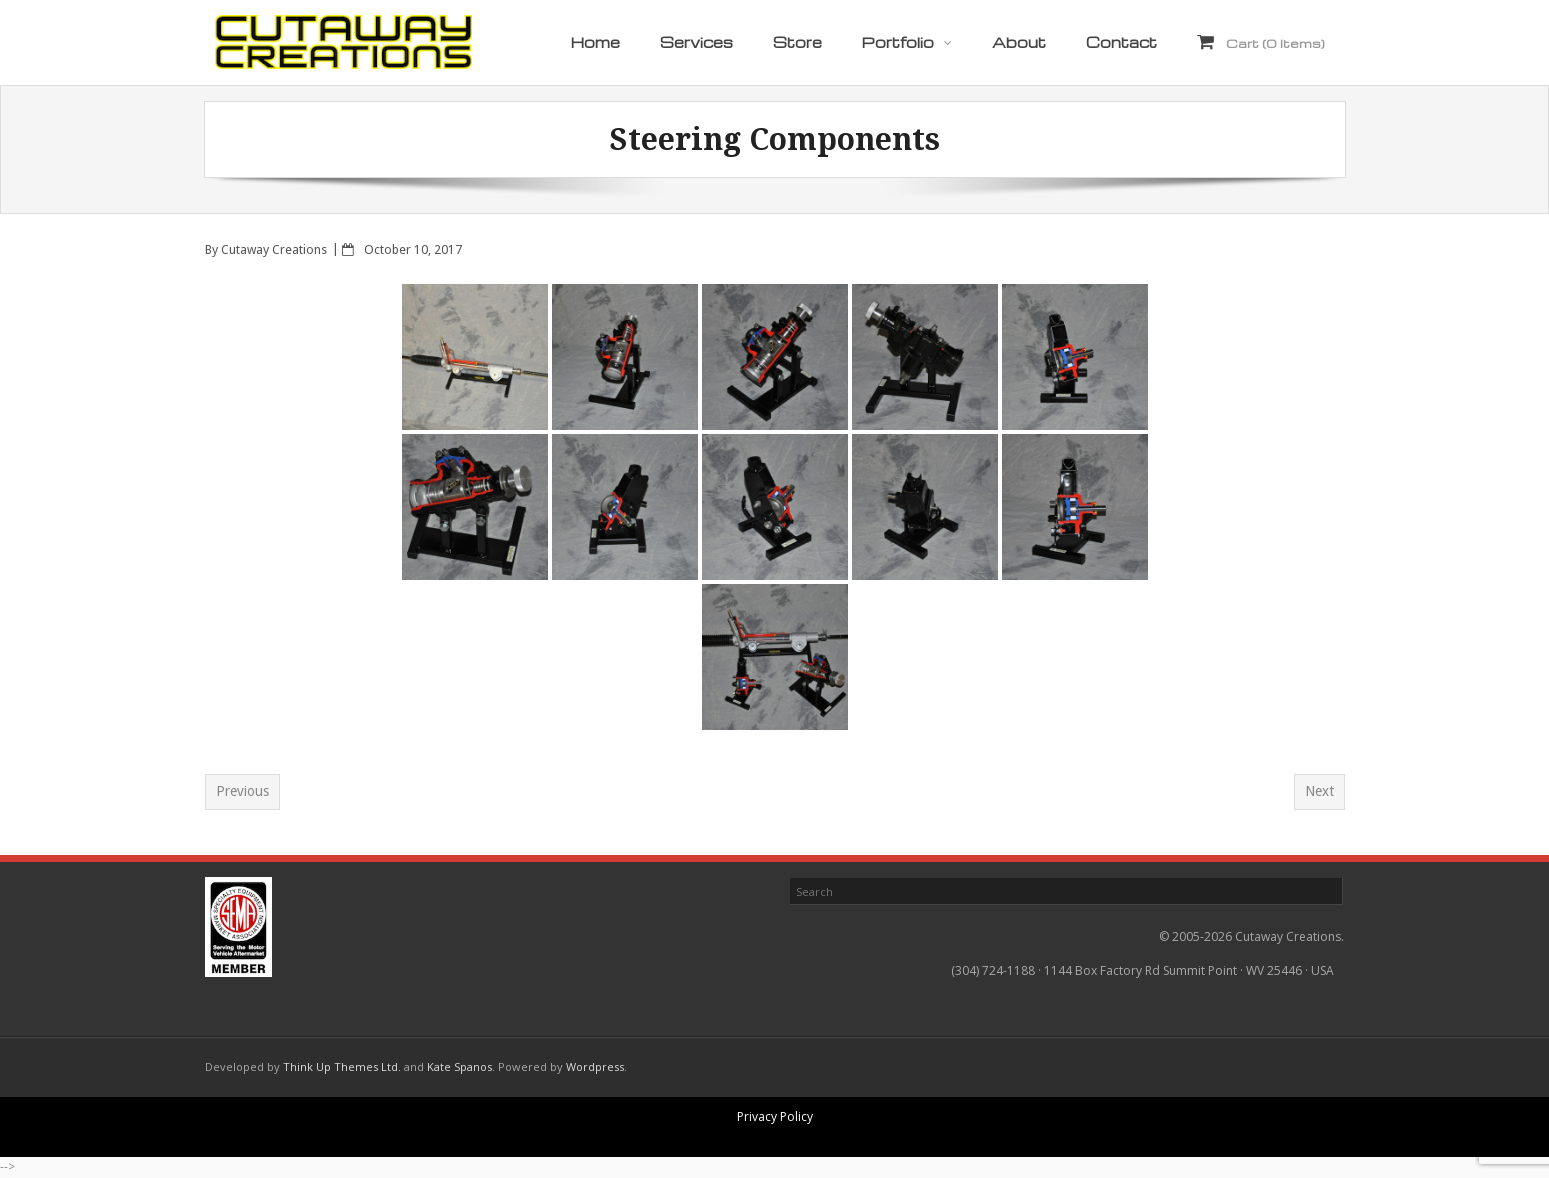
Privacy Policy (775, 1116)
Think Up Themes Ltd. (342, 1066)
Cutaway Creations (274, 249)
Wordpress (595, 1066)
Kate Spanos (459, 1066)
